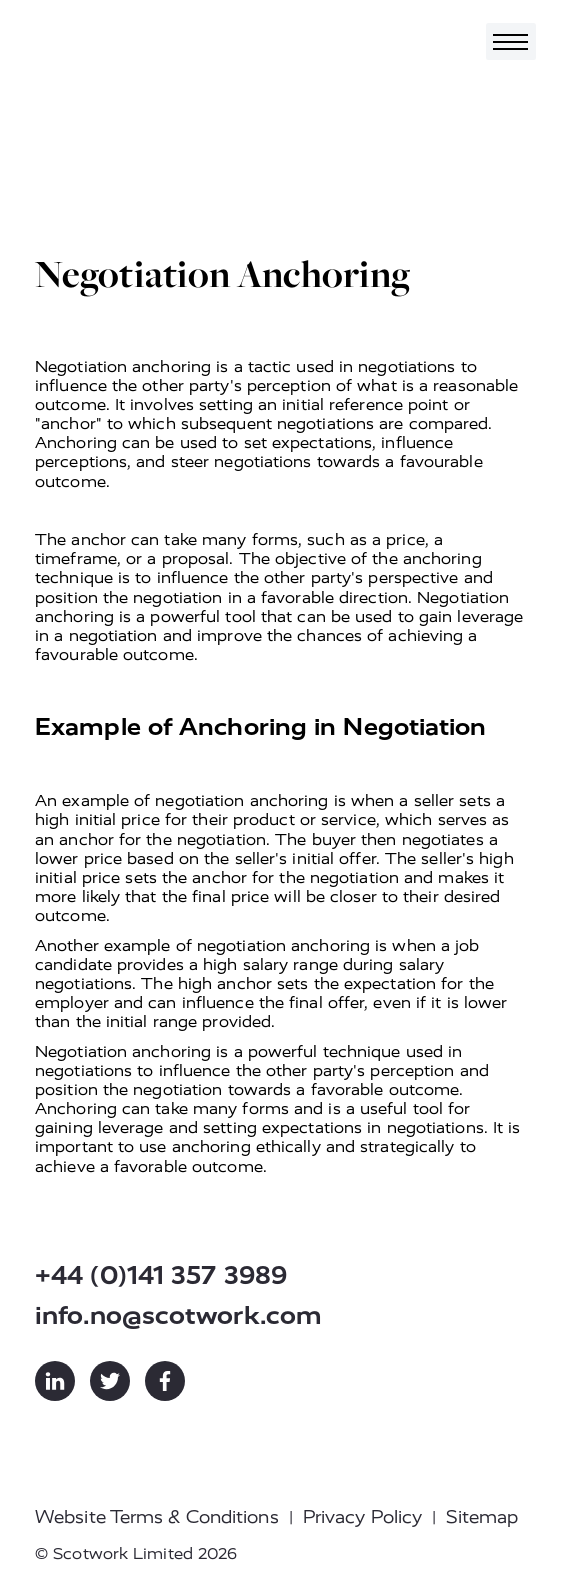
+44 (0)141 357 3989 (161, 1275)
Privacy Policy (362, 1517)
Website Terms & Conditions (157, 1517)
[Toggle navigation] (511, 41)
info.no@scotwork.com (178, 1315)
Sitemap (482, 1517)
